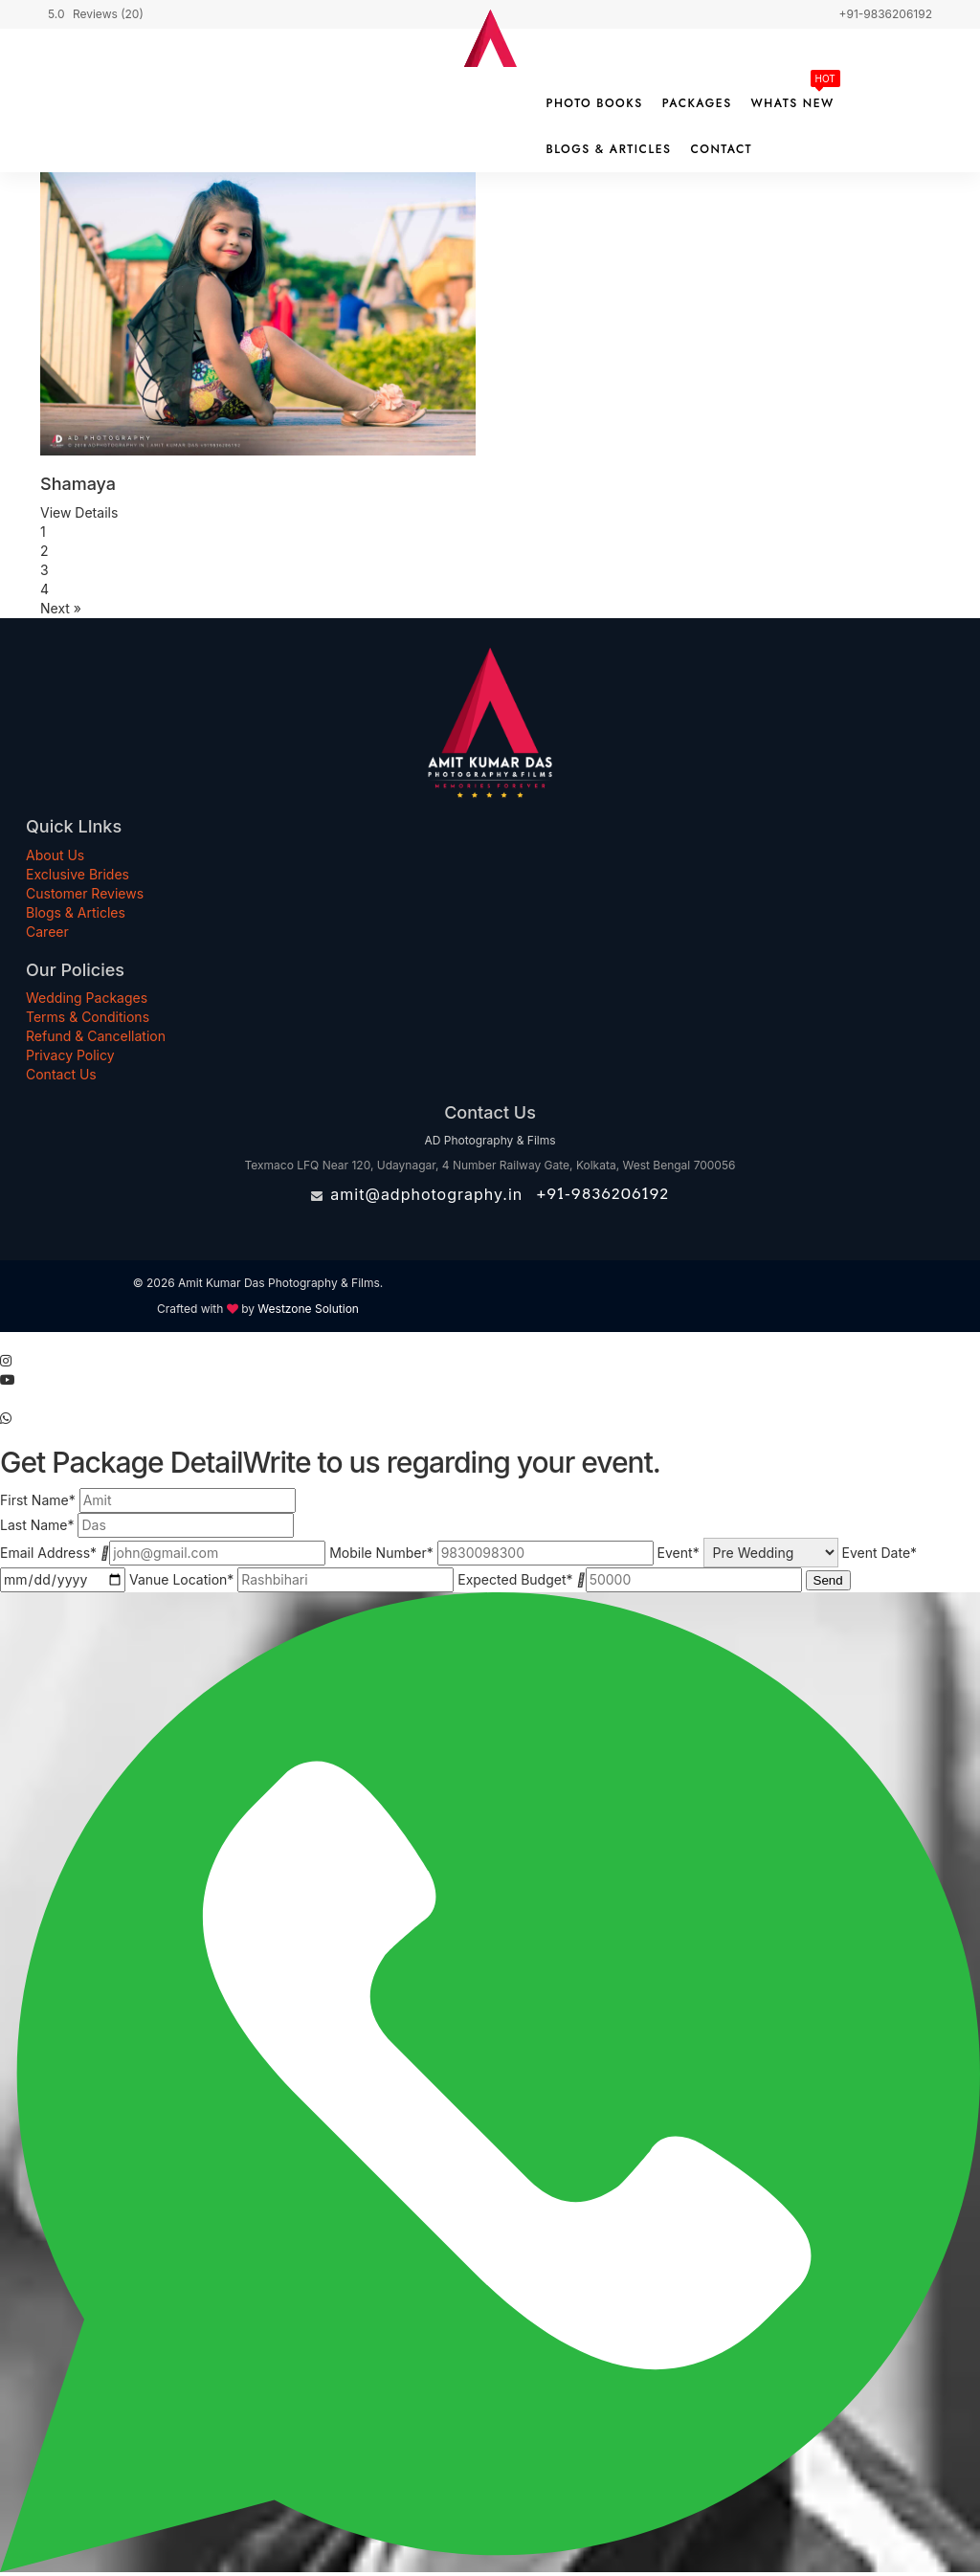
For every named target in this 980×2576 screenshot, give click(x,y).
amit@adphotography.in (426, 1194)
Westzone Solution (308, 1308)
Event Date (880, 1552)
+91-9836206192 (602, 1194)
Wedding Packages (86, 997)
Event (678, 1552)
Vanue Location (181, 1579)
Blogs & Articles (609, 149)
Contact (721, 149)
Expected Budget (514, 1579)
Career (47, 931)
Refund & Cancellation (96, 1036)
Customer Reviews (85, 893)
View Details (79, 512)
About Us (55, 855)
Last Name (37, 1525)
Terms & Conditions (87, 1017)
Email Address (48, 1552)
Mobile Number (381, 1552)
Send (828, 1580)
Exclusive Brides (77, 874)
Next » (60, 608)
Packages (697, 103)
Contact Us (61, 1074)
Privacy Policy (70, 1055)
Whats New (793, 103)
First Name (38, 1500)
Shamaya (78, 484)
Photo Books (594, 103)
